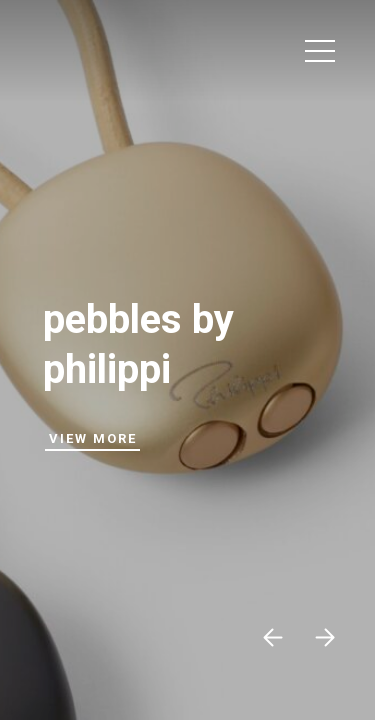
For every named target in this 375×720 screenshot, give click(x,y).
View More (93, 438)
